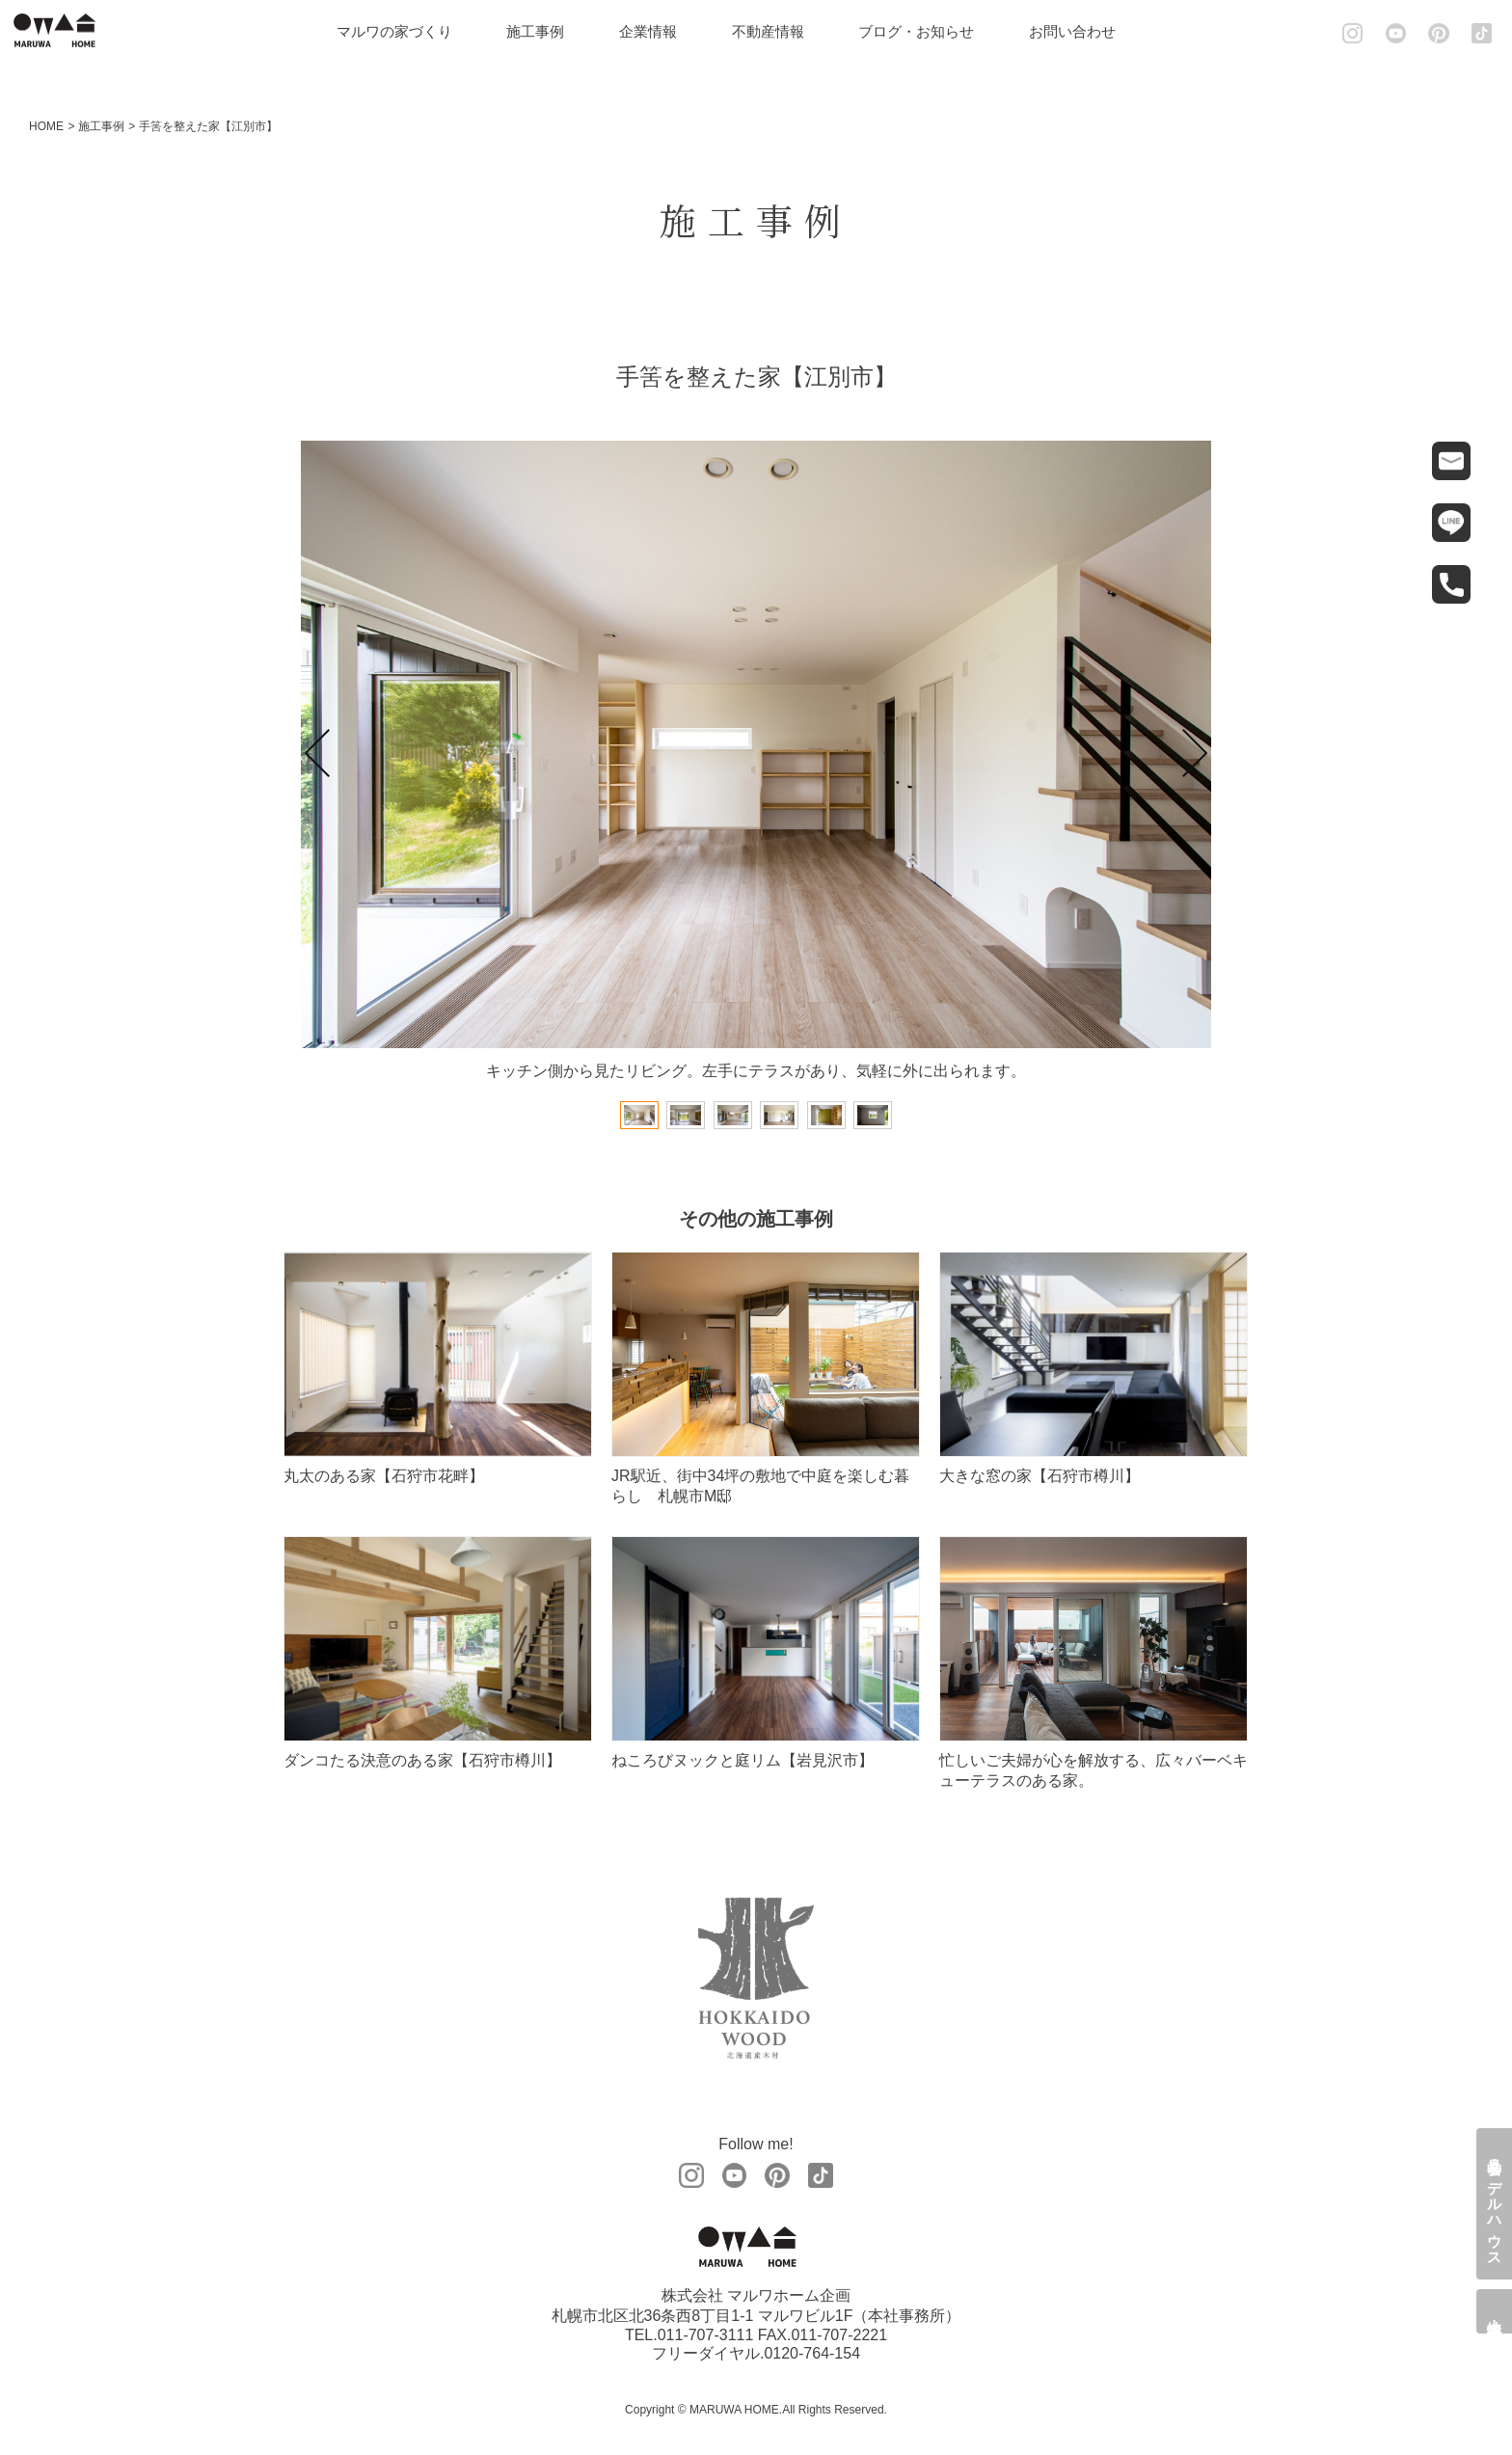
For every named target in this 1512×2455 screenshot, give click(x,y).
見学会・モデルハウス (1495, 2203)
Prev (317, 753)
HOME (46, 126)
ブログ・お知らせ (926, 31)
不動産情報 (778, 31)
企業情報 (658, 31)
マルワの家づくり (404, 31)
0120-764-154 (812, 2353)
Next (1195, 753)
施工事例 (546, 31)
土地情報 (1495, 2311)
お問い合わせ (1082, 31)
